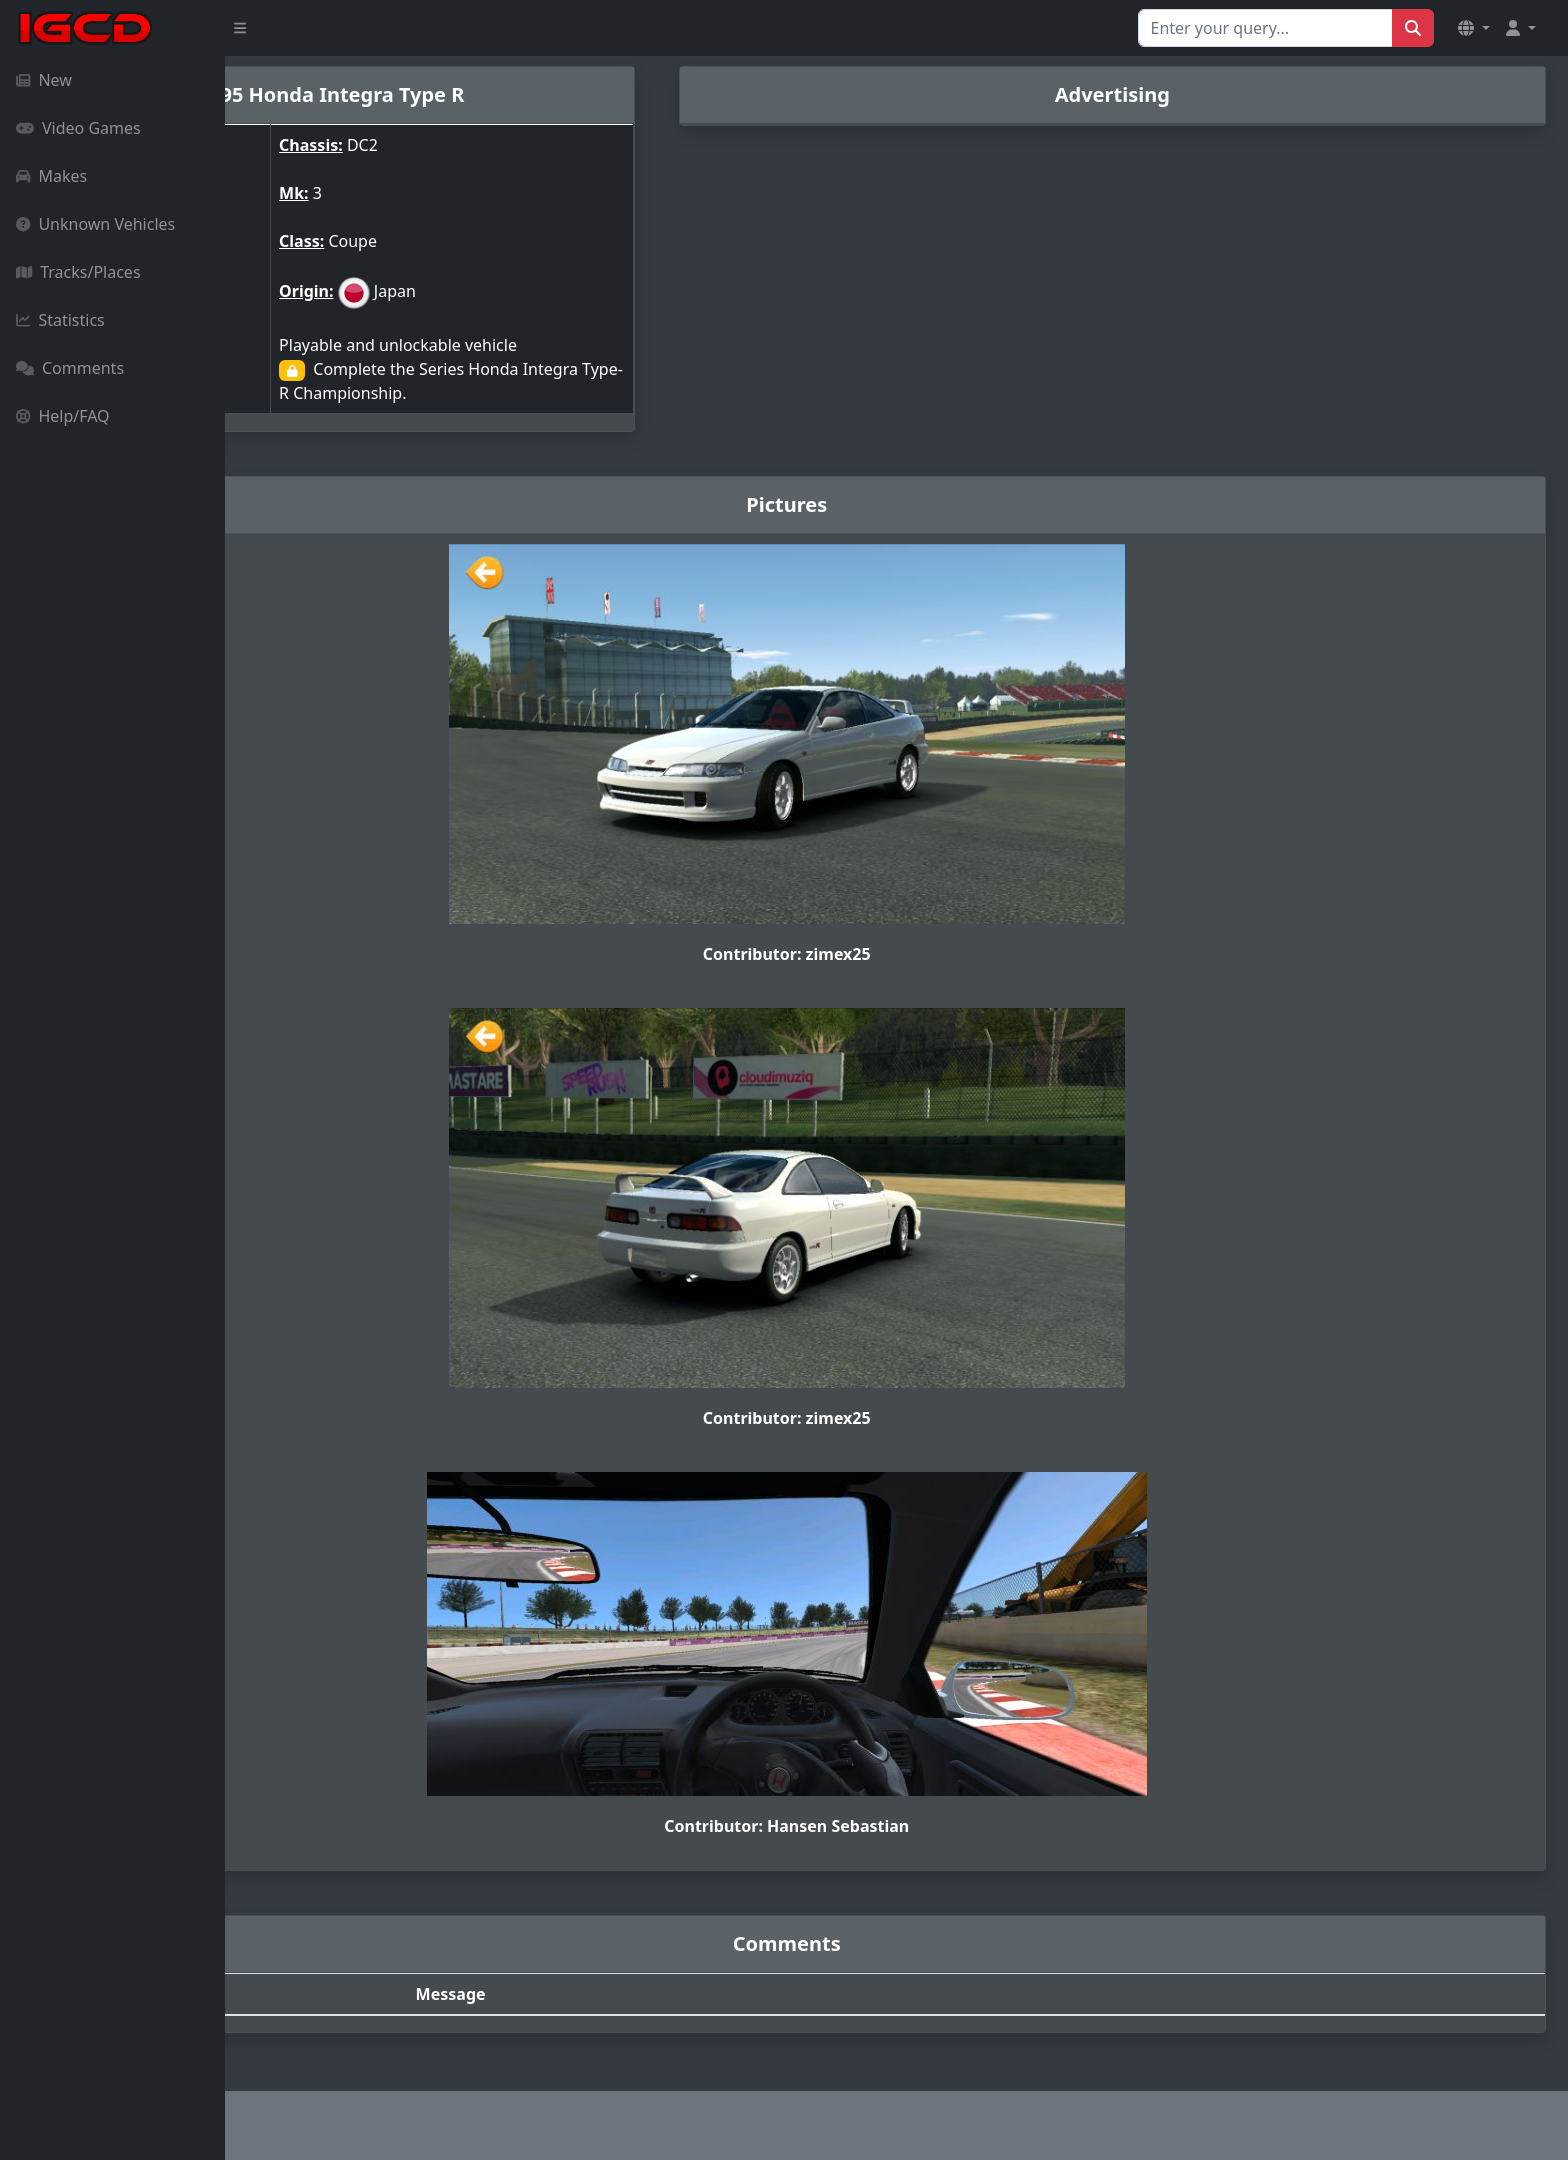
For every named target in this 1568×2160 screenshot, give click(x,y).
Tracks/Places (78, 272)
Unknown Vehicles (95, 224)
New (44, 80)
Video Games (78, 128)
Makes (51, 176)
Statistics (60, 320)
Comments (70, 368)
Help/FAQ (63, 416)
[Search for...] (1265, 28)
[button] (1474, 28)
